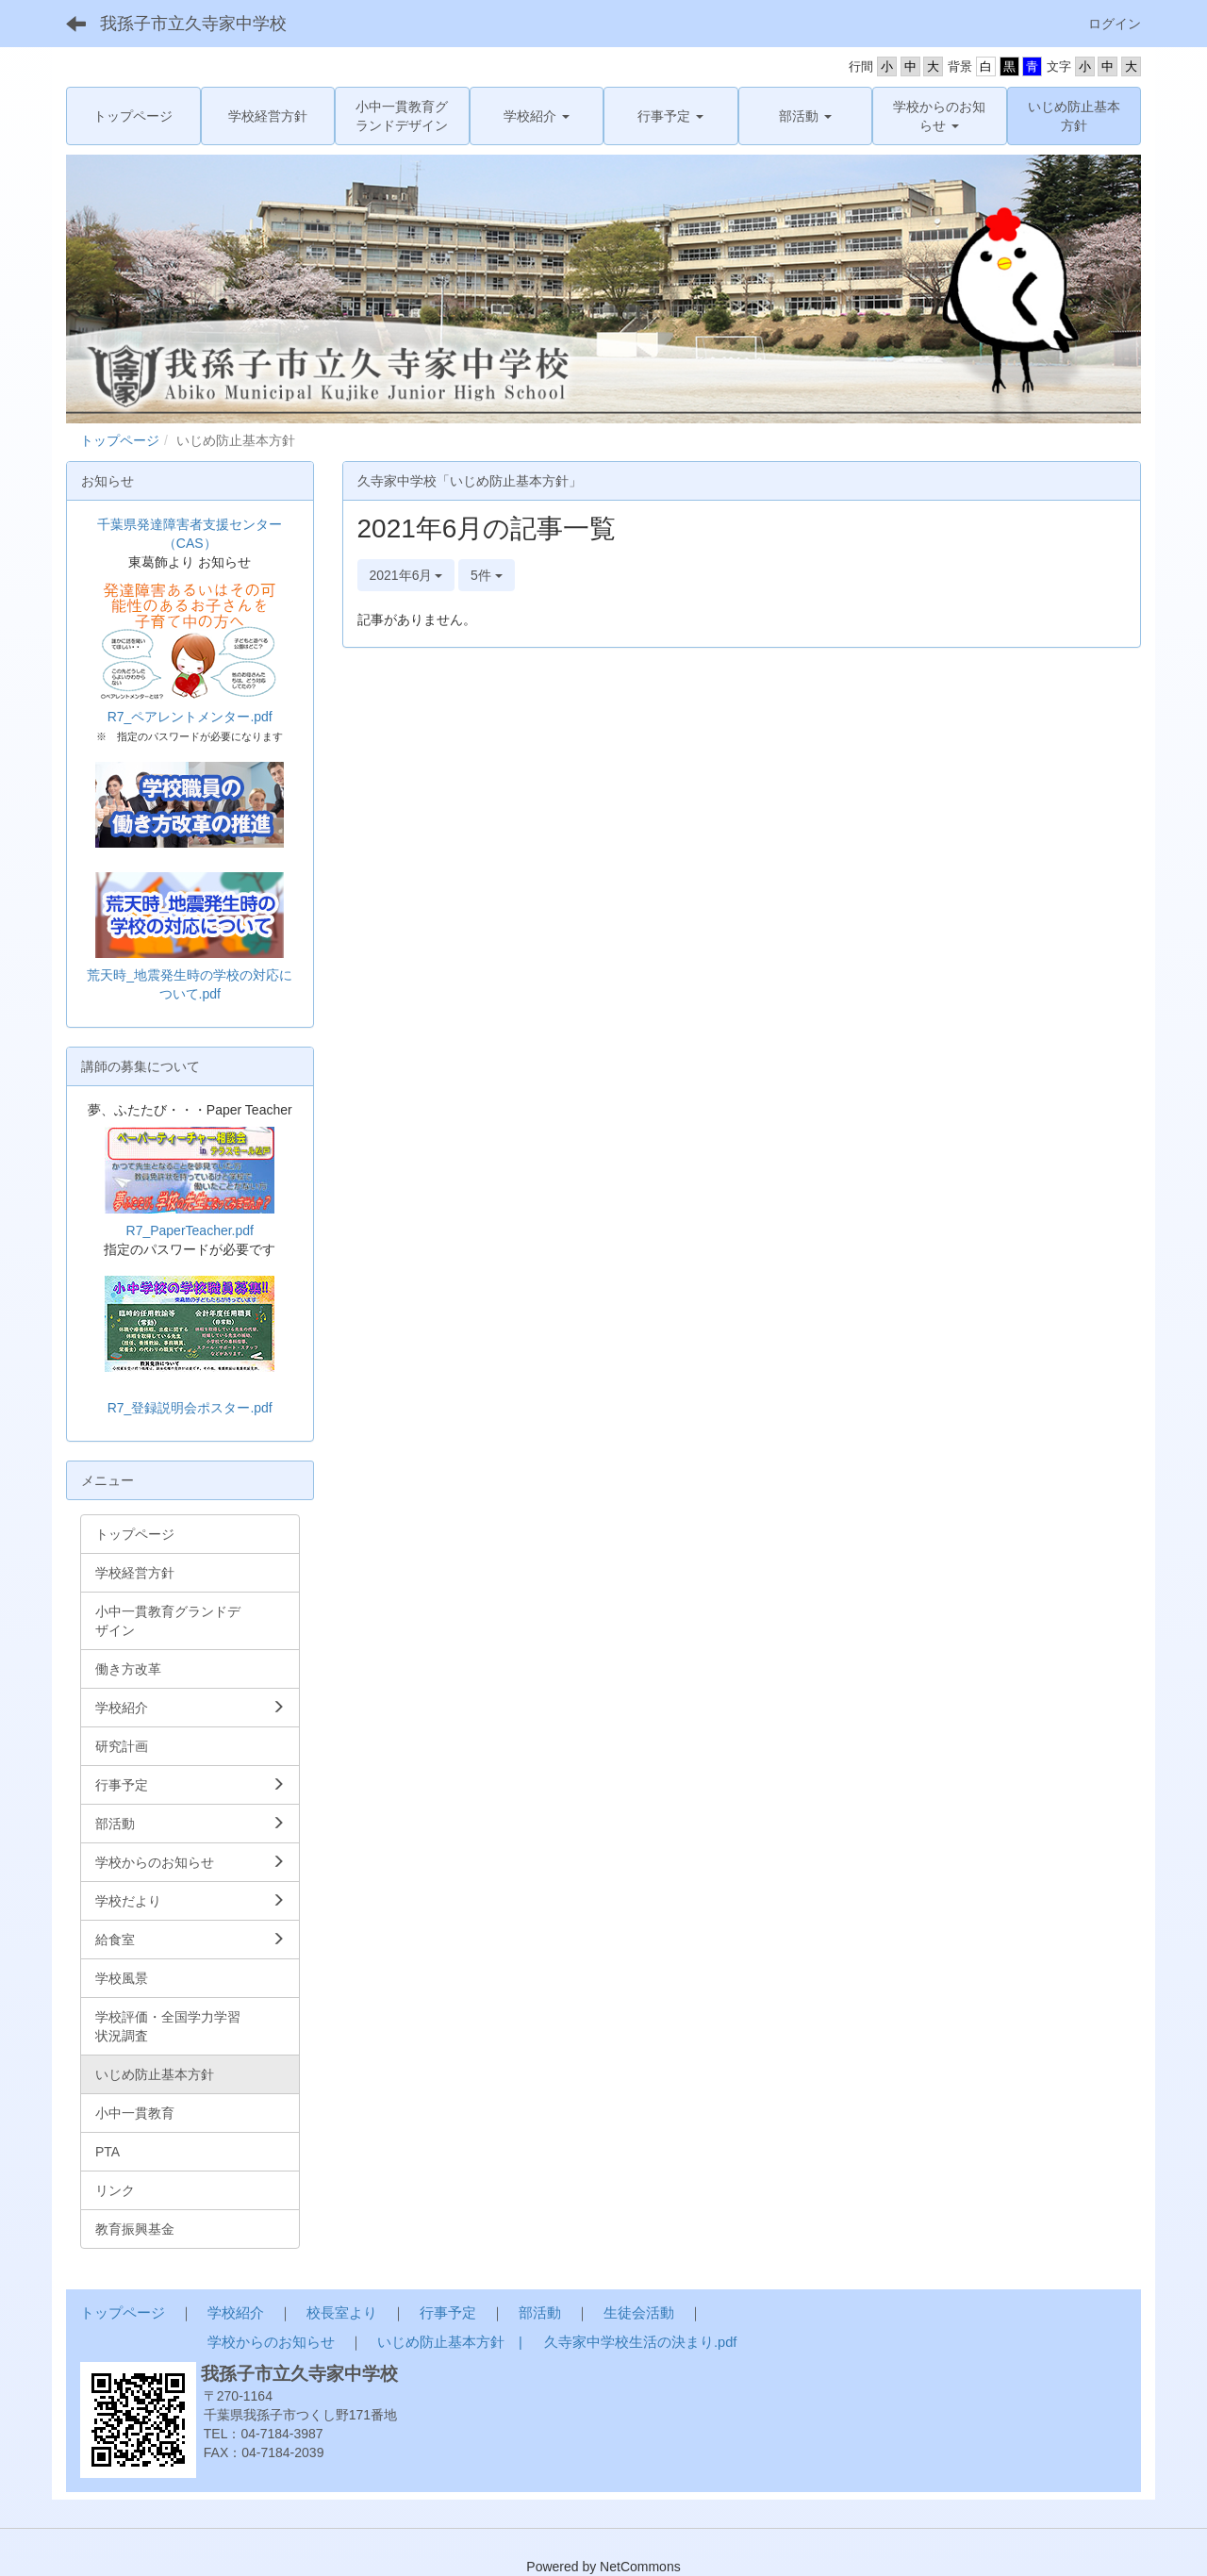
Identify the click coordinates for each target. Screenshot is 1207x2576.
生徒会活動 (639, 2312)
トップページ (119, 440)
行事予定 (448, 2312)
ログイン (1114, 23)
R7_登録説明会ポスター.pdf (190, 1407)
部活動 (540, 2312)
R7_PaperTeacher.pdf (190, 1230)
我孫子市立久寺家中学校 (193, 23)
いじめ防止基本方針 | (451, 2342)
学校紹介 (235, 2312)
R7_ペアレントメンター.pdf (190, 716)
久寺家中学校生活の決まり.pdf (640, 2342)
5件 (487, 575)
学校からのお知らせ (271, 2342)
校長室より (341, 2312)
